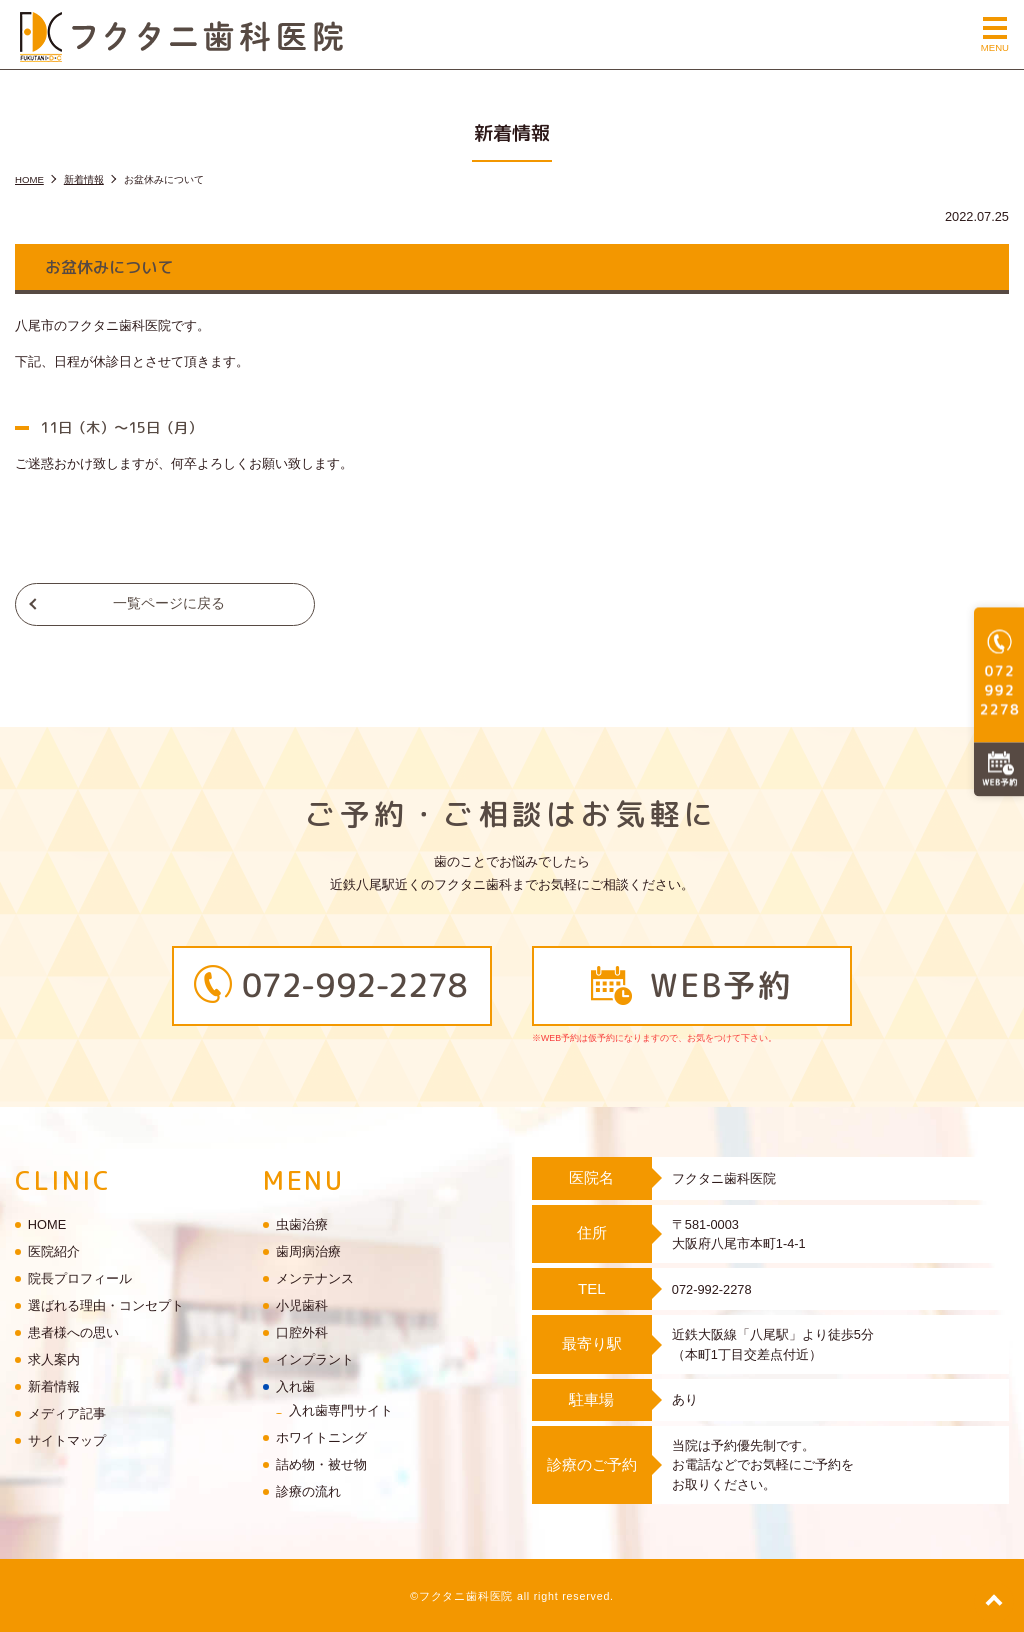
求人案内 (54, 1360)
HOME (47, 1225)
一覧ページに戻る (169, 604)
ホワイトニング (321, 1437)
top (994, 1602)
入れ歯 (295, 1387)
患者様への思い (73, 1333)
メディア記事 (67, 1414)
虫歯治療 (302, 1225)
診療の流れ (308, 1491)
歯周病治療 (308, 1252)
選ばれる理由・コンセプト (106, 1306)
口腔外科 (302, 1333)
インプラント (315, 1360)
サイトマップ (67, 1441)
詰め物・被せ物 (321, 1464)
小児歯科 (302, 1306)
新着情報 (54, 1387)
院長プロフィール (80, 1279)
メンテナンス (315, 1279)
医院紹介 (54, 1252)
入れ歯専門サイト (341, 1410)
